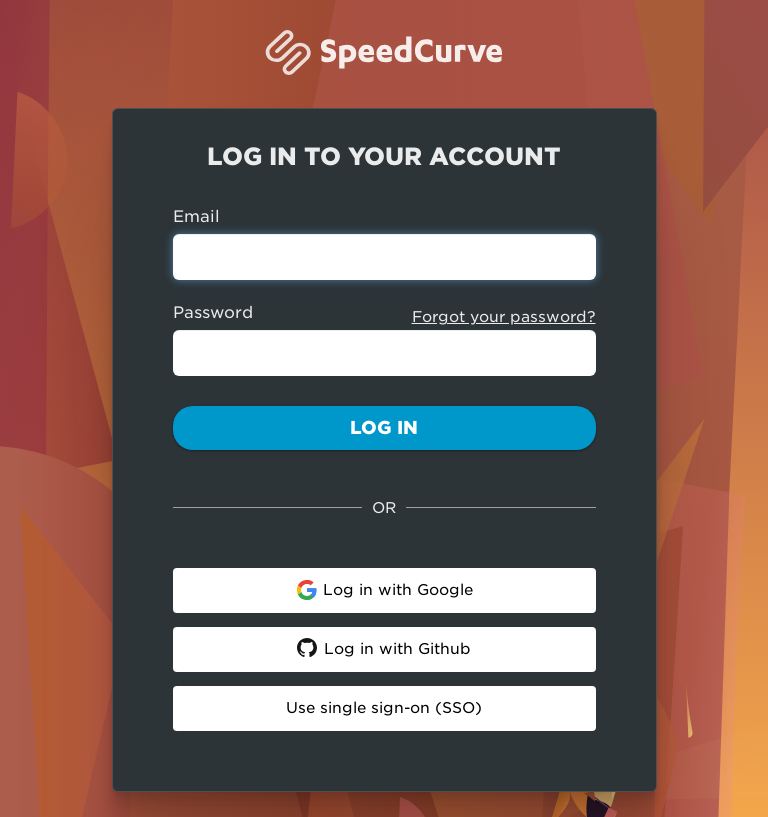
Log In (384, 427)
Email (196, 216)
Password (213, 312)
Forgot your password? (504, 317)
